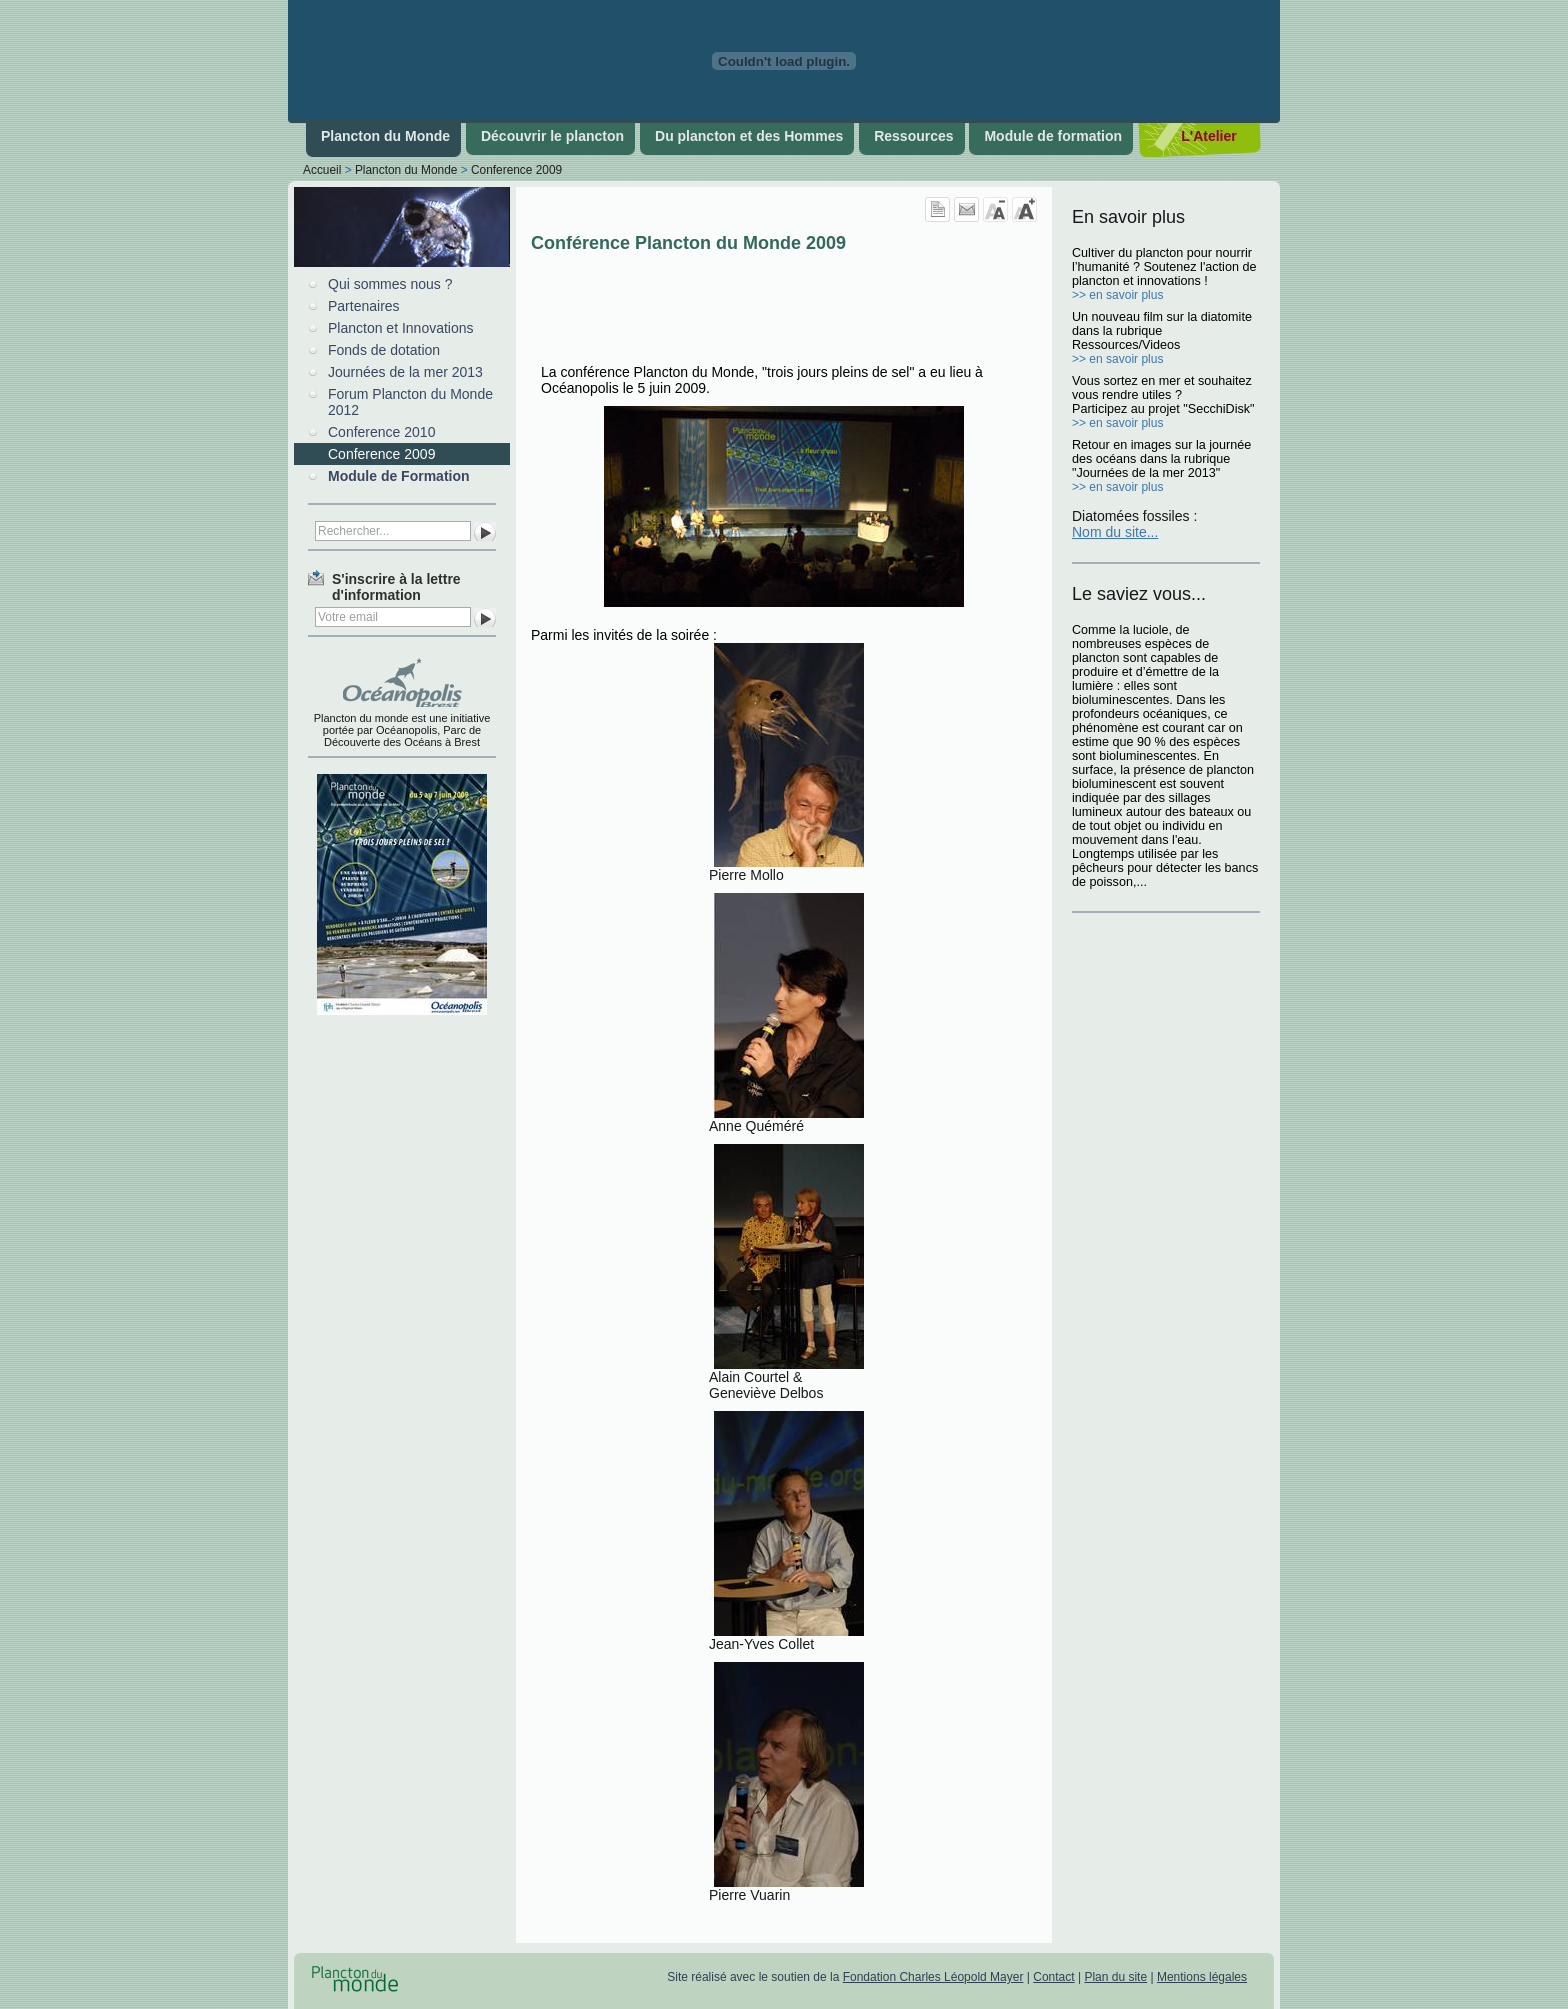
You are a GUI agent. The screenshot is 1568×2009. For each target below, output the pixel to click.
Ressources (913, 136)
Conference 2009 (516, 170)
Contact (1053, 1977)
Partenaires (364, 306)
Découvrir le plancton (552, 136)
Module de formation (1053, 136)
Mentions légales (1202, 1977)
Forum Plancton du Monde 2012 (410, 402)
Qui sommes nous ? (390, 284)
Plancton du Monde (385, 136)
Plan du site (1115, 1977)
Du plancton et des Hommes (749, 136)
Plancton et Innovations (401, 328)
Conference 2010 (381, 432)
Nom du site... (1115, 532)
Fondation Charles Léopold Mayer (933, 1977)
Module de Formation (399, 476)
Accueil (322, 170)
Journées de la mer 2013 (405, 372)
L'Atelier (1208, 136)
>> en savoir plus (1117, 295)
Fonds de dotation (384, 350)
